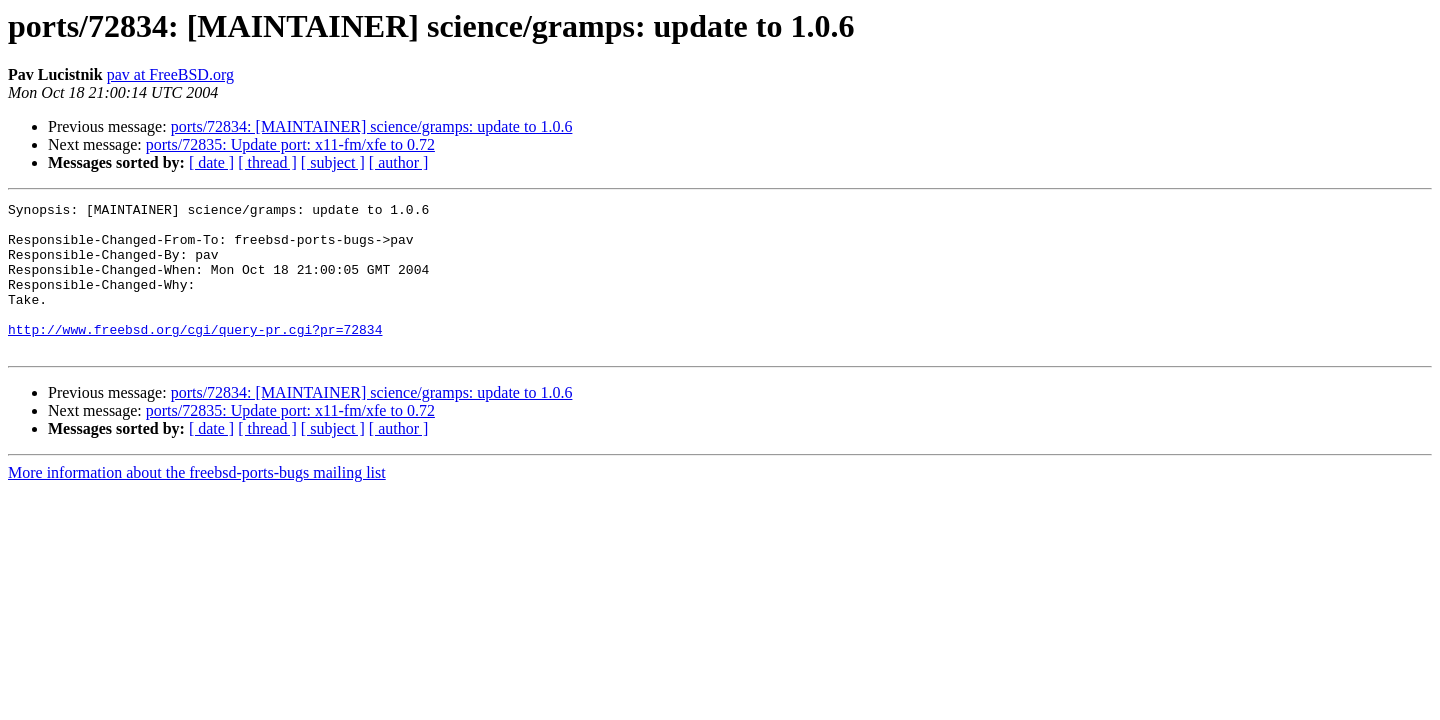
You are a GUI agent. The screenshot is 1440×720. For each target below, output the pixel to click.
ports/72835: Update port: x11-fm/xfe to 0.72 (290, 144)
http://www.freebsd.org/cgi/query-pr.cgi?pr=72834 (195, 356)
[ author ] (399, 162)
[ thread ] (267, 162)
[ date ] (211, 162)
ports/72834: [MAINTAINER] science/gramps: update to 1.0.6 (372, 126)
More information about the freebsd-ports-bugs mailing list (197, 502)
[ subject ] (333, 162)
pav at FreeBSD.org (170, 74)
